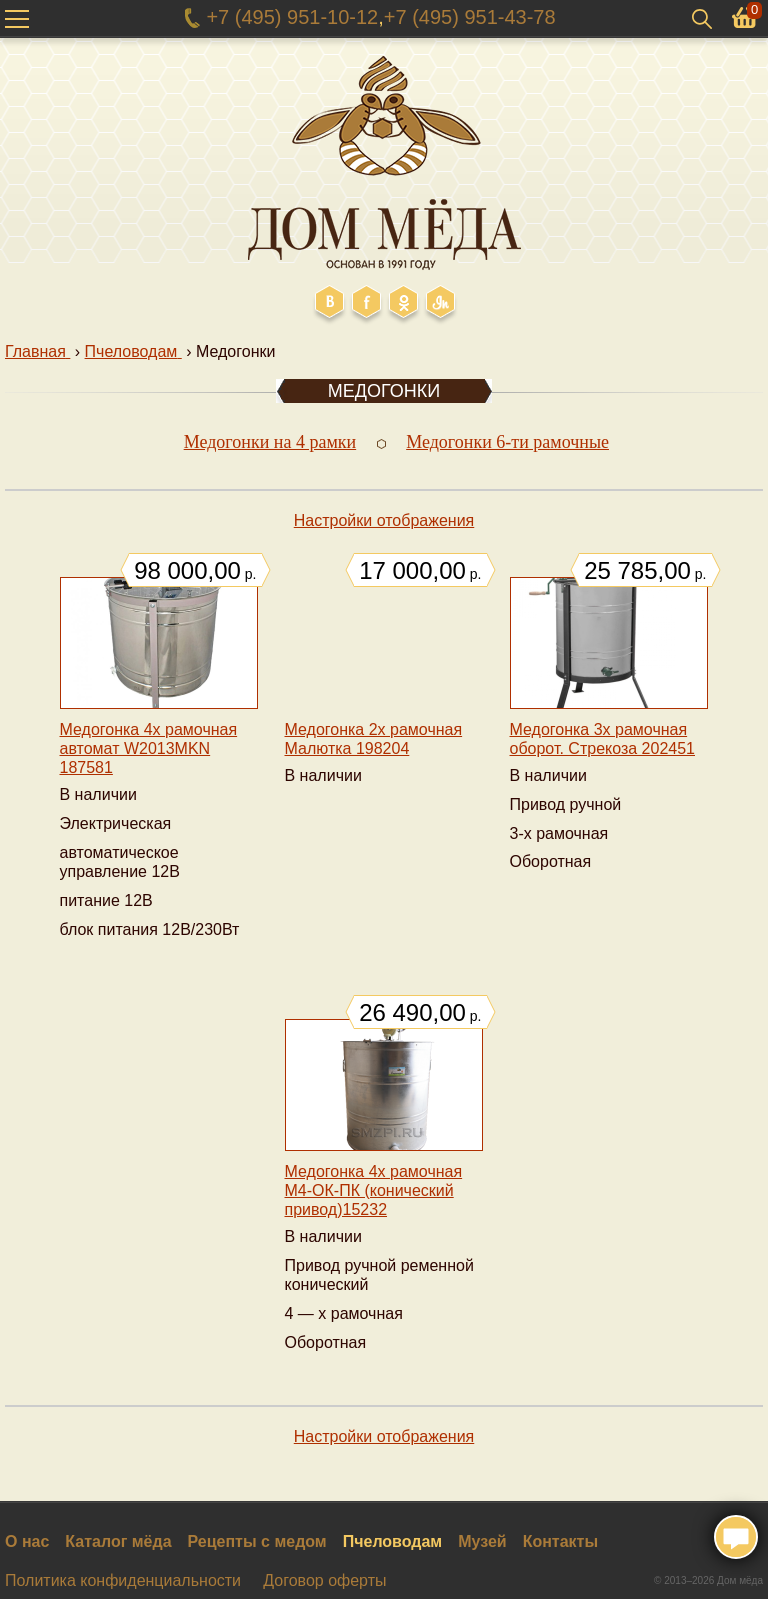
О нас (27, 1541)
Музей (482, 1541)
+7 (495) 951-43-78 (470, 17)
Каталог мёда (118, 1541)
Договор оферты (324, 1580)
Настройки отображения (384, 520)
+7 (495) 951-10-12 (292, 17)
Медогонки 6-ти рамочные (507, 442)
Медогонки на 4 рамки (270, 442)
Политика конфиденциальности (123, 1580)
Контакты (560, 1541)
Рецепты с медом (257, 1541)
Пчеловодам (393, 1541)
